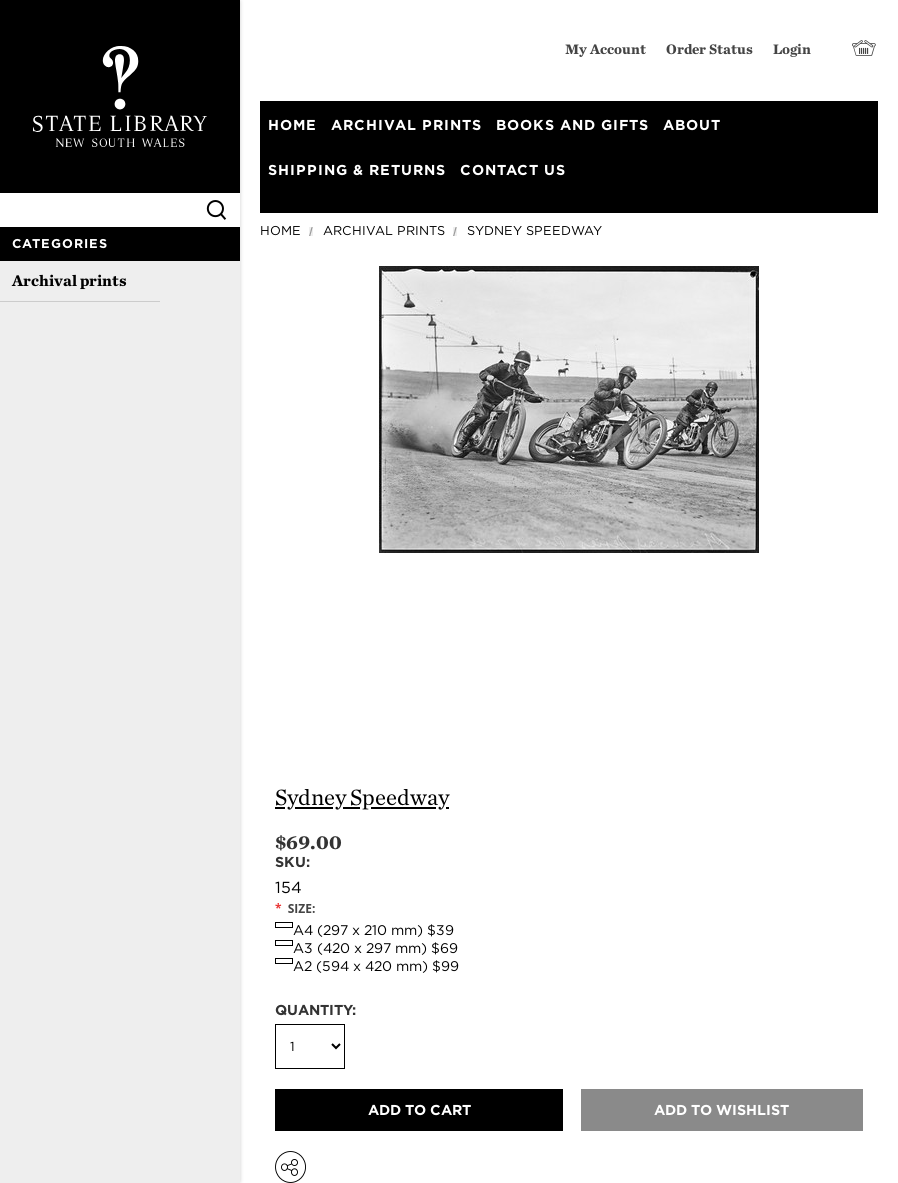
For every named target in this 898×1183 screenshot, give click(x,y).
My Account (605, 48)
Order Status (709, 48)
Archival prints (69, 280)
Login (792, 48)
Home (280, 230)
